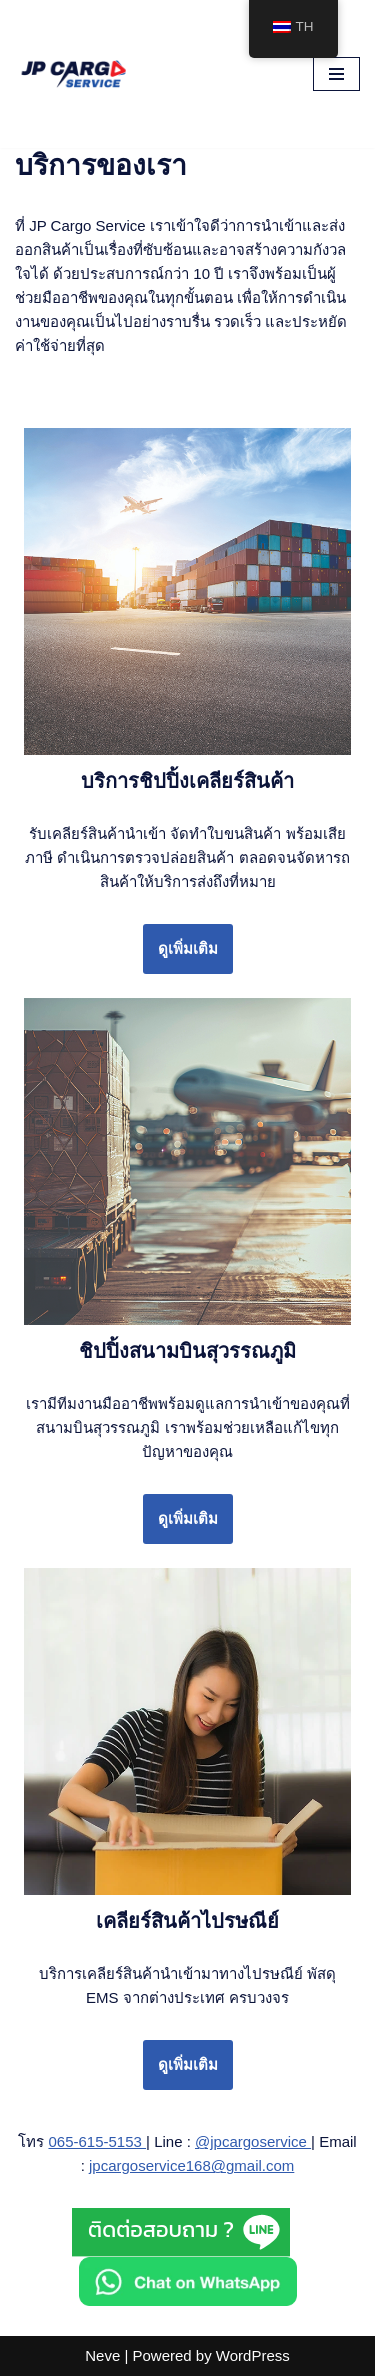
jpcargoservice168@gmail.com (191, 2165)
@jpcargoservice (253, 2141)
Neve (102, 2355)
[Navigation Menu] (336, 74)
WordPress (253, 2355)
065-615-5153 (97, 2141)
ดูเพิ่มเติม (188, 948)
